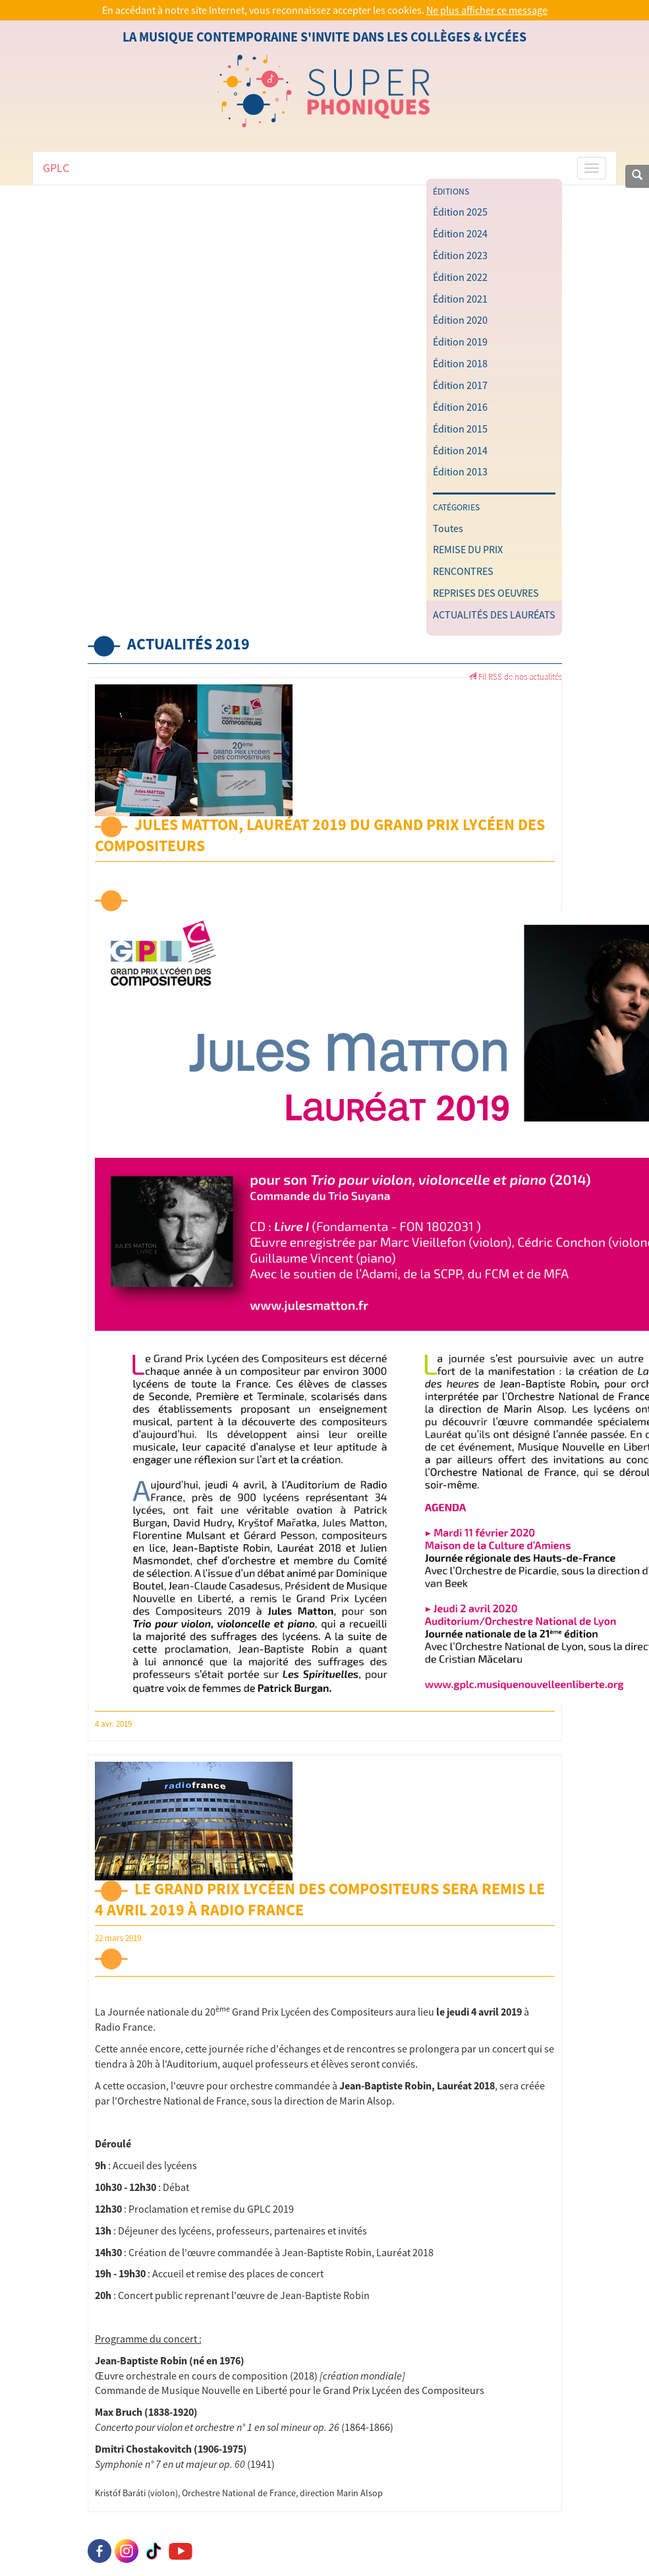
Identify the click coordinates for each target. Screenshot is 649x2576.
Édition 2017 (460, 385)
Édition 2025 (460, 211)
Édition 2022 (460, 277)
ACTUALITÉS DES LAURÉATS (494, 614)
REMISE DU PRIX (468, 549)
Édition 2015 (460, 428)
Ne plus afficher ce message (487, 9)
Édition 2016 (460, 406)
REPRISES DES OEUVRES (486, 592)
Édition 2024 (460, 233)
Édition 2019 (460, 341)
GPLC (56, 167)
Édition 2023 (460, 255)
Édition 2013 (460, 471)
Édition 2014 (460, 450)
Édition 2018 (460, 363)
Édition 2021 (460, 298)
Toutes (448, 528)
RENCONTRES (463, 571)
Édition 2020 (460, 319)
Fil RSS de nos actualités (515, 676)
